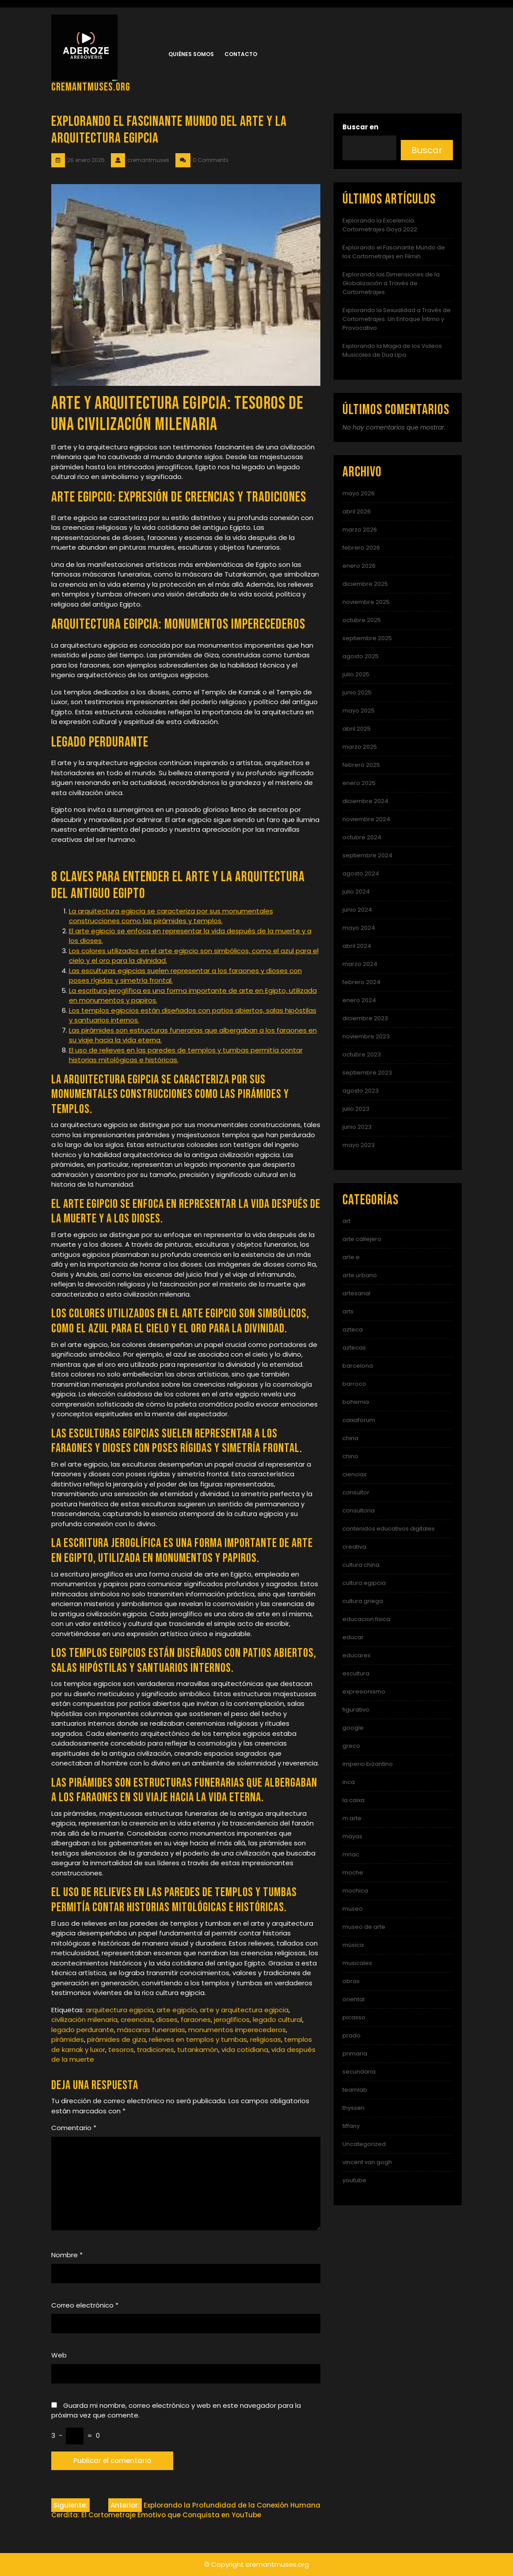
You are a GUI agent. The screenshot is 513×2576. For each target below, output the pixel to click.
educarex (356, 1655)
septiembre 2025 (367, 638)
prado (351, 2035)
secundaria (359, 2071)
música (353, 1945)
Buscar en (360, 127)
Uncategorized (364, 2144)
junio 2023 (357, 1127)
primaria (354, 2053)
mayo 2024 (358, 928)
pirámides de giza (116, 2039)
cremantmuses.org (90, 87)
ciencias (354, 1474)
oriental (353, 1999)
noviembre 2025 (366, 602)
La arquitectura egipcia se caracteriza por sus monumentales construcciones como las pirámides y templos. (171, 916)
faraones (196, 2019)
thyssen (353, 2108)
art (346, 1221)
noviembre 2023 (366, 1036)
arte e (351, 1257)
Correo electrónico (84, 2305)
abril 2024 (356, 946)
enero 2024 (359, 1000)
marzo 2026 (359, 529)
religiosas (265, 2039)
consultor (355, 1492)
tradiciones (155, 2049)
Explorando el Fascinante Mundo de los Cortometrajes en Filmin (393, 251)
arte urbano (359, 1275)
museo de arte (363, 1927)
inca (348, 1782)
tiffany (351, 2126)
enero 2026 (359, 566)
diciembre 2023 (365, 1018)
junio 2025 (357, 692)
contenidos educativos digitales (388, 1528)
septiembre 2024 (367, 855)
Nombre (67, 2254)
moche (352, 1872)
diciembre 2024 (365, 801)
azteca (352, 1329)
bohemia (355, 1402)
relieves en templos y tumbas (198, 2039)
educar (353, 1637)
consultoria (358, 1510)
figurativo (355, 1709)
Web (59, 2355)
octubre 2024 (361, 837)
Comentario (73, 2127)
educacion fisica (366, 1619)
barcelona (357, 1366)
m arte (351, 1818)
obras (351, 1981)
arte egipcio (176, 2009)
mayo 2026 (358, 493)
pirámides (67, 2039)
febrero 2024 (361, 982)
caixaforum (358, 1420)
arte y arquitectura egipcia (244, 2009)
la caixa (353, 1800)
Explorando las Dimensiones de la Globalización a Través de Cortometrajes (391, 283)
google (353, 1728)
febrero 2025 (361, 765)
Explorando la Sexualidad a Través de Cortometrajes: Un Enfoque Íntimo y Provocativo (396, 319)
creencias (137, 2019)
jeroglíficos (232, 2019)
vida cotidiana (244, 2049)
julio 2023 (355, 1109)
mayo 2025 (358, 710)
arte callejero (361, 1239)
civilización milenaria (84, 2019)
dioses (167, 2019)
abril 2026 (356, 511)
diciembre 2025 (365, 584)
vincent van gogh (367, 2162)
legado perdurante (82, 2029)
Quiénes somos (191, 54)
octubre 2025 (361, 620)
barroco (354, 1384)
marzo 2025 (359, 747)
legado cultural (277, 2019)
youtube (354, 2180)
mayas (352, 1836)
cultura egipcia (364, 1583)
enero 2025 (359, 783)
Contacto (240, 54)
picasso (353, 2017)
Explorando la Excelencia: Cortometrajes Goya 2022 (379, 225)
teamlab (354, 2090)
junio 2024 (357, 909)
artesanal (356, 1293)
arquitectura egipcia (119, 2009)
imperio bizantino (367, 1764)
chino (350, 1456)
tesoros (121, 2049)
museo (352, 1909)
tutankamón (197, 2049)
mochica (355, 1890)
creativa (354, 1547)
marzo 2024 (359, 964)
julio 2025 (355, 674)
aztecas (354, 1347)
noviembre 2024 (366, 819)
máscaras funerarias (151, 2029)
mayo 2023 (358, 1145)
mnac (350, 1854)
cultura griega (362, 1601)
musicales (357, 1963)
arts (347, 1311)
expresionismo (363, 1691)
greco (351, 1746)
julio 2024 (356, 891)
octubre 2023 (361, 1054)
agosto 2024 (360, 873)
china (350, 1438)
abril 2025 (356, 728)
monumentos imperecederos (237, 2029)
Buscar (426, 150)
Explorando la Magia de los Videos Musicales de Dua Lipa (392, 350)
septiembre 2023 (367, 1072)
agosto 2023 (360, 1090)
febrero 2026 (361, 547)
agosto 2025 (360, 656)
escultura (355, 1673)
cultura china (361, 1565)
